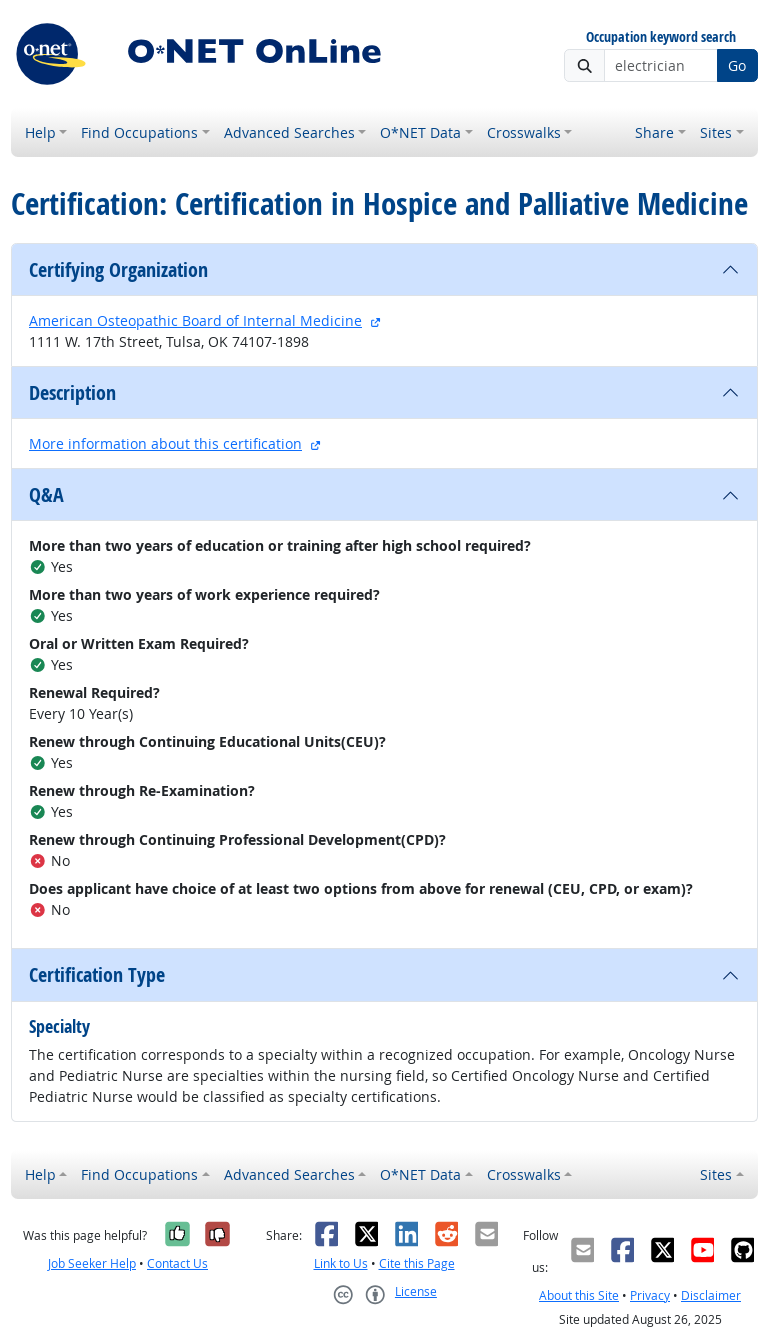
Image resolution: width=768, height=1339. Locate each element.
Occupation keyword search (661, 37)
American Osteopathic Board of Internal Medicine (195, 320)
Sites (716, 132)
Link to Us (341, 1263)
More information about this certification (165, 443)
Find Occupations (139, 132)
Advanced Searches (289, 132)
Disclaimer (711, 1295)
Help (40, 132)
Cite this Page (417, 1263)
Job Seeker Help (92, 1263)
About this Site (579, 1295)
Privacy (650, 1295)
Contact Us (177, 1263)
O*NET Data (420, 132)
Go (737, 65)
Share (654, 132)
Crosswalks (524, 132)
